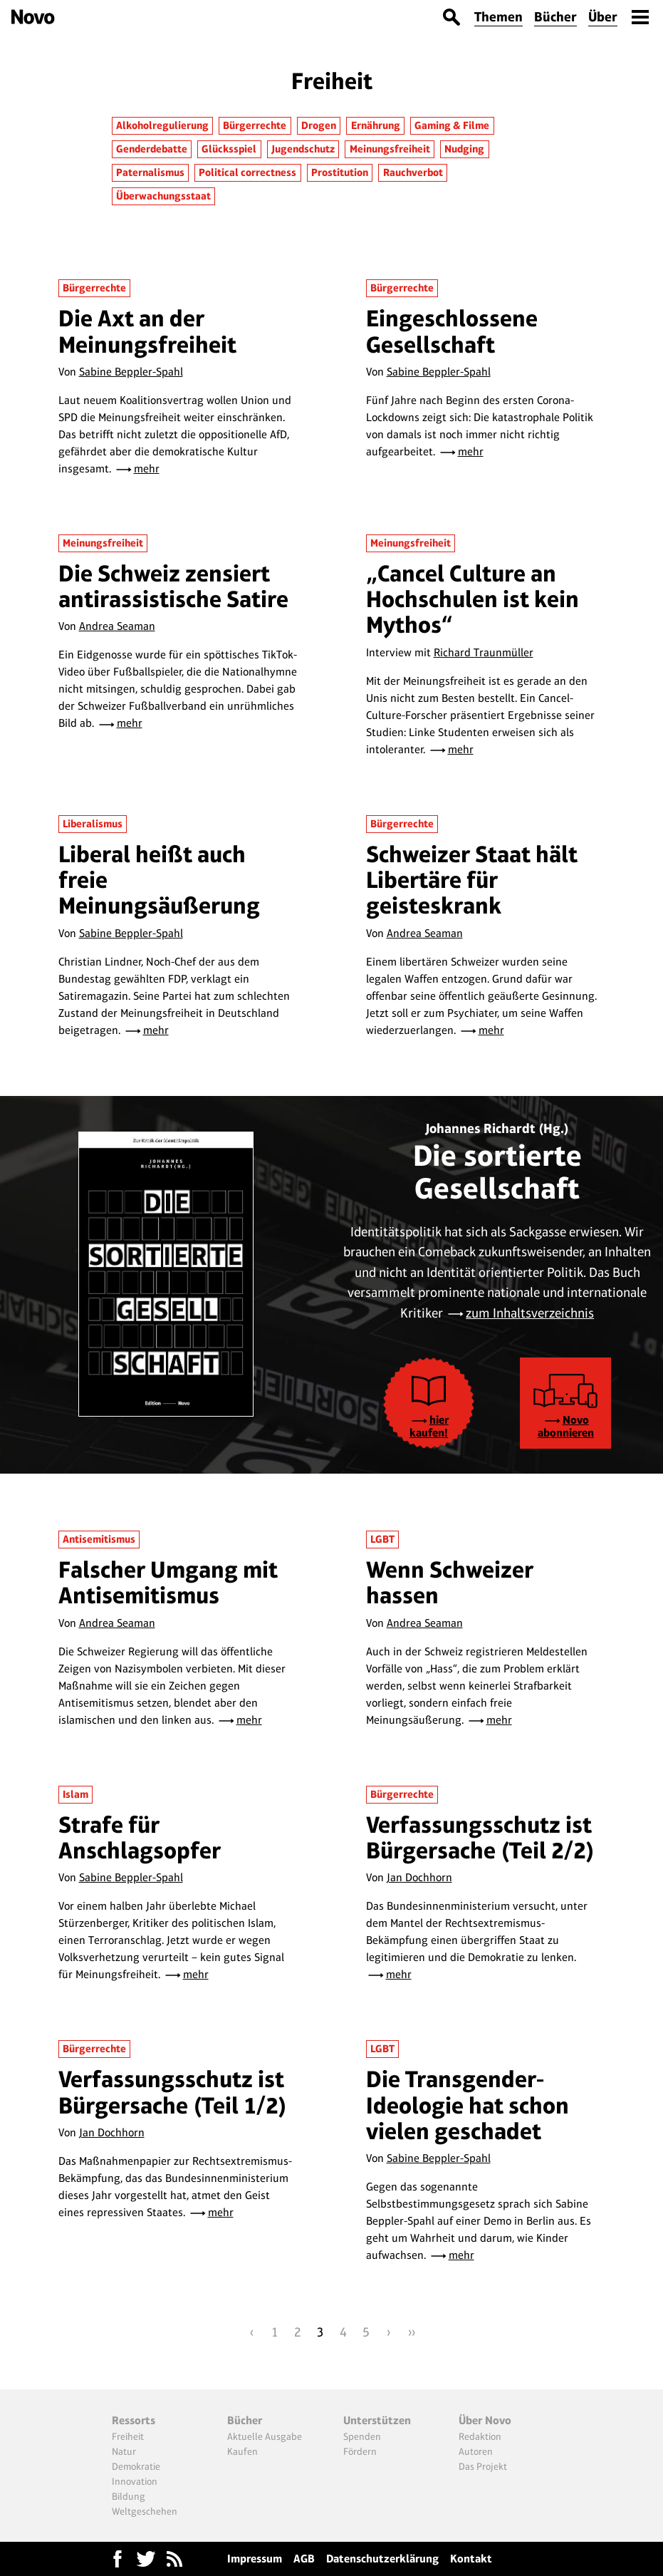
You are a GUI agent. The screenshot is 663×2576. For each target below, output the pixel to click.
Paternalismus (150, 172)
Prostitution (339, 172)
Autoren (476, 2451)
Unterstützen (377, 2420)
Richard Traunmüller (483, 652)
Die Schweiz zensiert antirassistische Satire (173, 586)
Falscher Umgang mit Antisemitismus (168, 1582)
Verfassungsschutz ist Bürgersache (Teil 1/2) (172, 2092)
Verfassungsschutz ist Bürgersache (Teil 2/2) (480, 1837)
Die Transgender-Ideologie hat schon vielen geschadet (467, 2105)
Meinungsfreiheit (390, 149)
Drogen (318, 125)
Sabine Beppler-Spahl (131, 371)
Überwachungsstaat (163, 196)
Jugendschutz (303, 149)
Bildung (128, 2496)
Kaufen (242, 2451)
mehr (147, 468)
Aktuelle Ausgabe (264, 2436)
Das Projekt (483, 2466)
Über (602, 17)
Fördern (360, 2451)
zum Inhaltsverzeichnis (530, 1312)
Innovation (134, 2481)
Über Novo (485, 2420)
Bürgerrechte (254, 125)
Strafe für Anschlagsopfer (139, 1837)
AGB (304, 2558)
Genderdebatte (151, 149)
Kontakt (471, 2558)
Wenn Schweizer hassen (449, 1582)
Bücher (555, 17)
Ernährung (375, 125)
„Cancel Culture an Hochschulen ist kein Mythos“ (472, 599)
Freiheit (128, 2436)
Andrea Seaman (117, 626)
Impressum (254, 2558)
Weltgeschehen (144, 2511)
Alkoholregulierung (162, 125)
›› (411, 2331)
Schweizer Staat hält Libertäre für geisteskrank (472, 880)
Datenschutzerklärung (382, 2558)
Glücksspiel (229, 149)
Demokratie (136, 2466)
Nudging (464, 149)
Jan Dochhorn (419, 1877)
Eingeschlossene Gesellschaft (452, 331)
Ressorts (133, 2420)
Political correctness (247, 172)
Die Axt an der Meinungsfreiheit (147, 331)
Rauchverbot (413, 172)
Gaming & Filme (451, 125)
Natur (124, 2451)
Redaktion (480, 2436)
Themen (498, 17)
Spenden (362, 2436)
